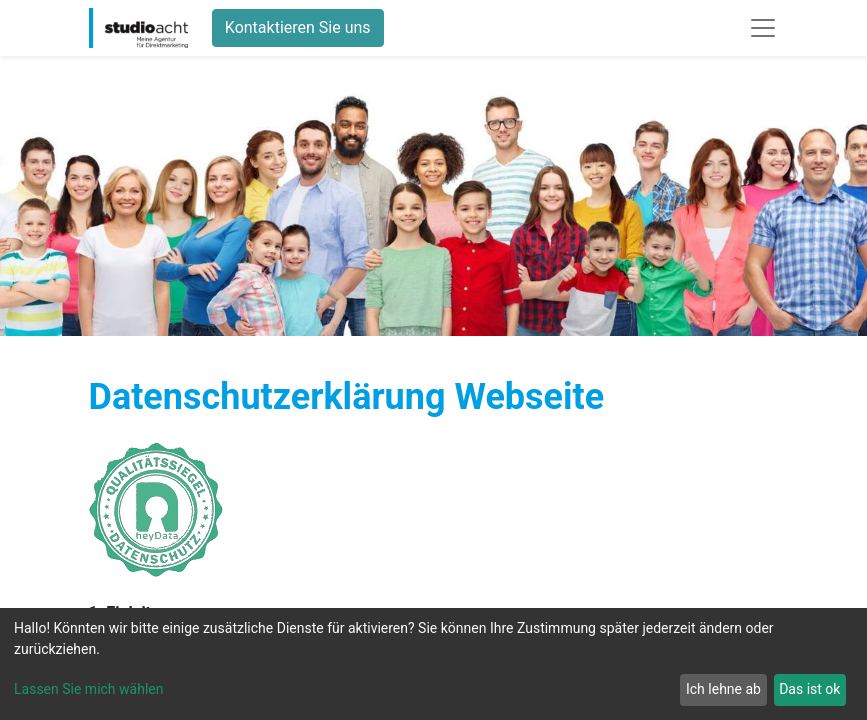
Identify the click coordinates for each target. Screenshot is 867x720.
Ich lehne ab (723, 689)
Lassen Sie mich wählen (88, 689)
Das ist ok (809, 689)
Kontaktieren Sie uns (298, 27)
